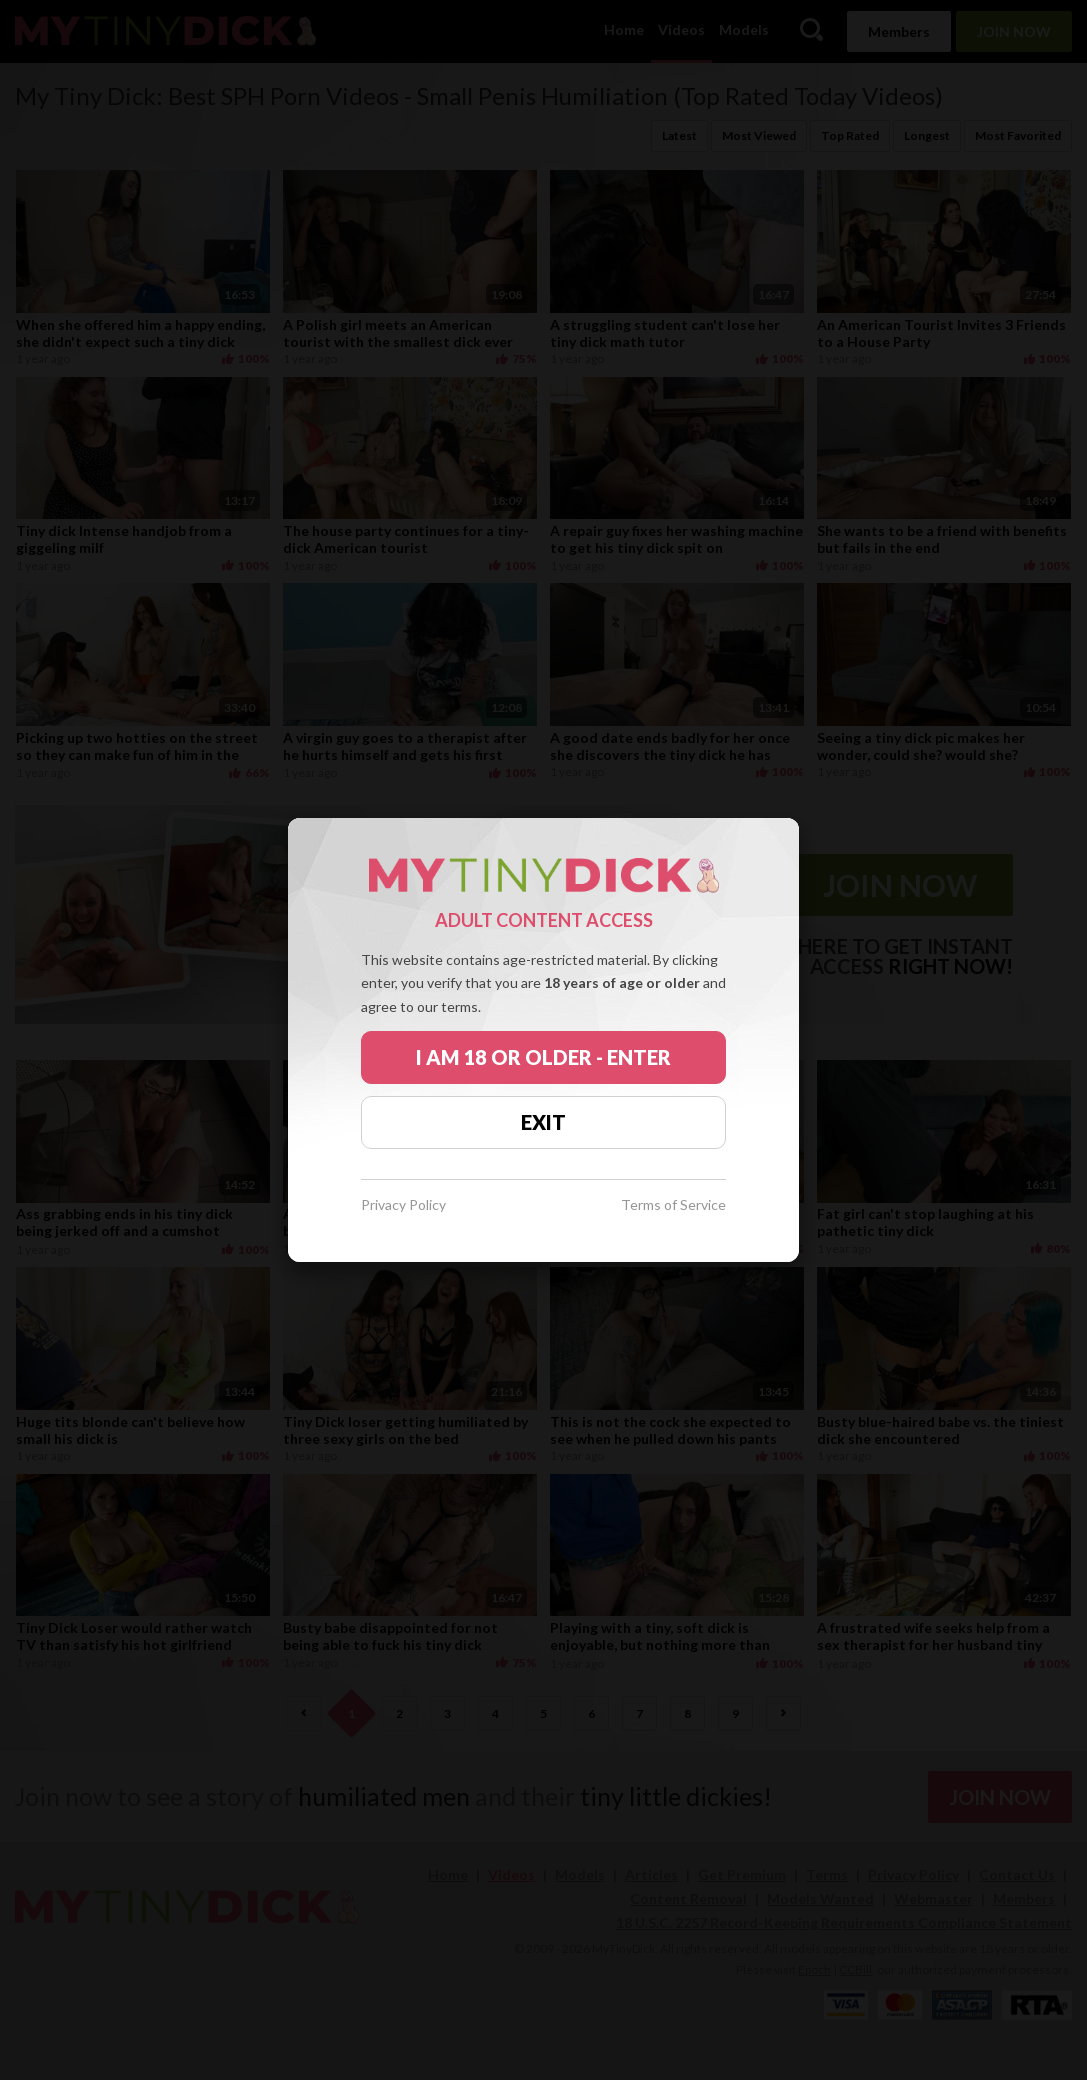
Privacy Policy (403, 1205)
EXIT (543, 1122)
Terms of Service (673, 1205)
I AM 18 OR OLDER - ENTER (543, 1057)
